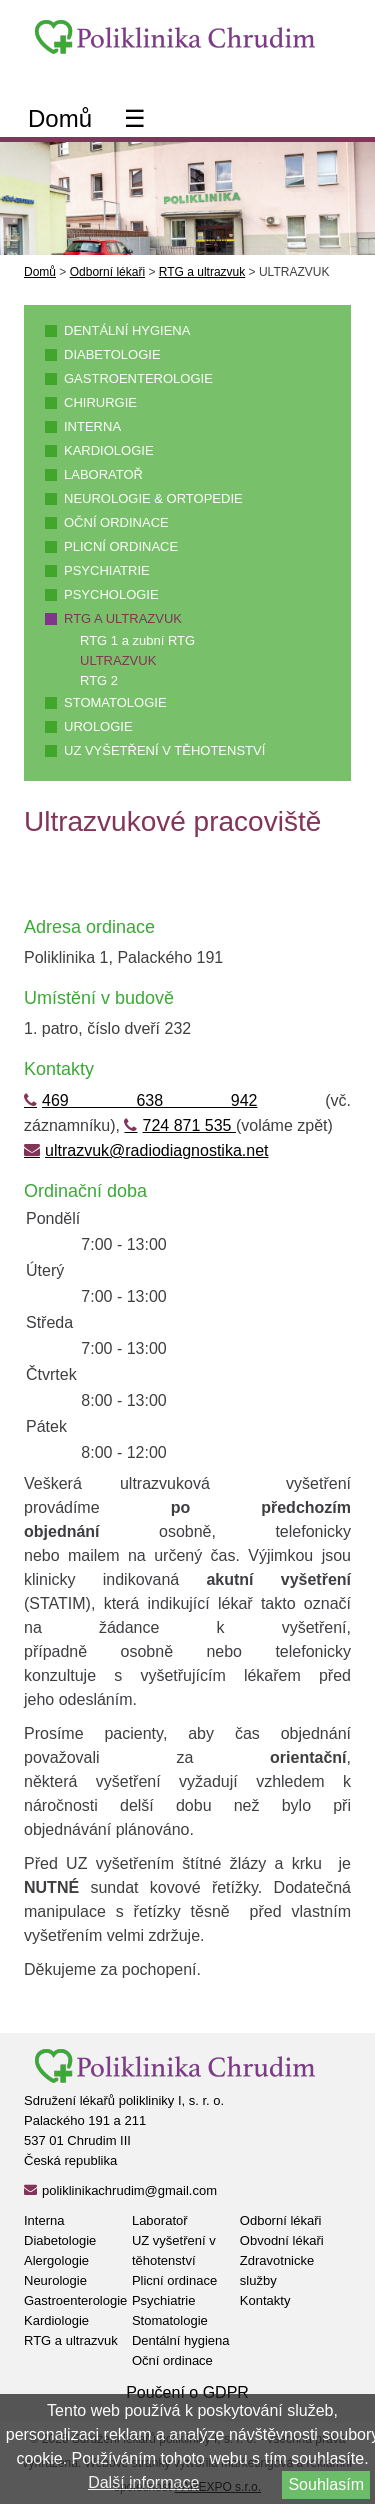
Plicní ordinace (121, 546)
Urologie (98, 726)
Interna (92, 426)
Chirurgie (100, 402)
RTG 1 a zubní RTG (137, 640)
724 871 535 (188, 1125)
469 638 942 (150, 1100)
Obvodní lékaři (282, 2240)
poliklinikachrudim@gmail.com (129, 2190)
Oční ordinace (116, 522)
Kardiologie (109, 450)
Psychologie (111, 594)
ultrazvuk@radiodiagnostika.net (156, 1150)
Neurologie (55, 2280)
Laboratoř (103, 474)
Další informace (143, 2482)
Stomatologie (115, 702)
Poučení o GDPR (187, 2392)
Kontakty (265, 2300)
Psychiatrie (107, 570)
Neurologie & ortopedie (153, 498)
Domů (60, 118)
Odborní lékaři (107, 272)
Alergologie (56, 2260)
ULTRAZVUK (118, 660)
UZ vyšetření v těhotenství (164, 750)
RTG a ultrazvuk (202, 272)
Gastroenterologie (138, 378)
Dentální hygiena (127, 330)
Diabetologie (112, 354)
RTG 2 (99, 680)
